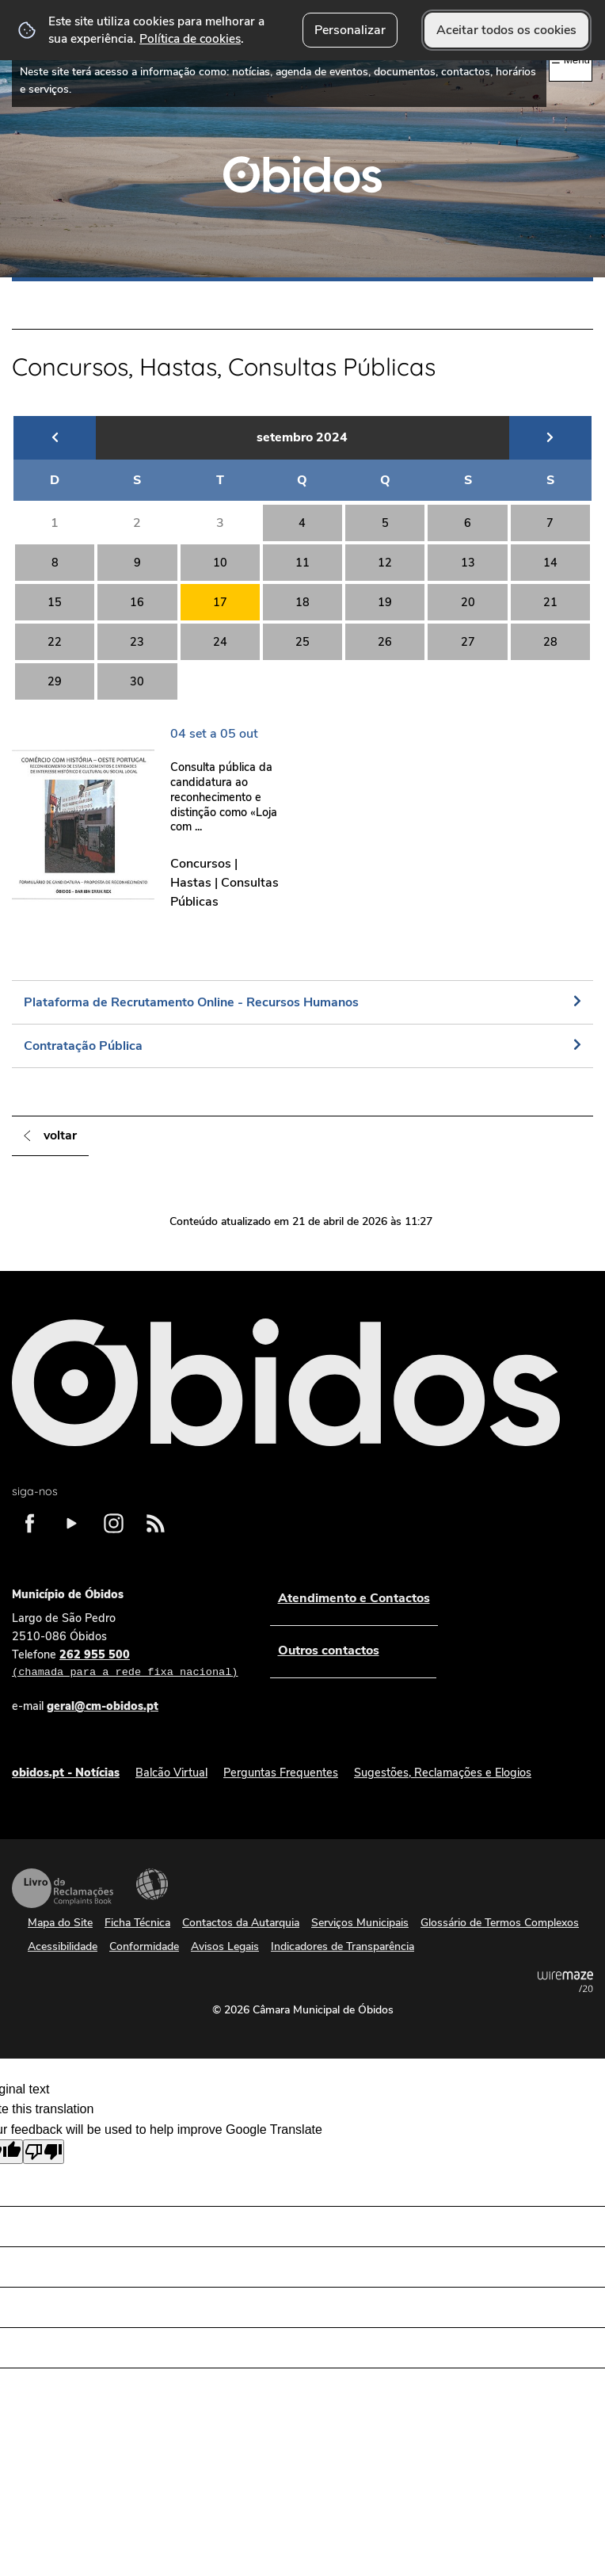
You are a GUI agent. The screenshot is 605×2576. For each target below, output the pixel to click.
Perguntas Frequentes (280, 1772)
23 (137, 642)
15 (55, 602)
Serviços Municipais (360, 1922)
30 (137, 681)
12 (385, 563)
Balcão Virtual (171, 1772)
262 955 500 (125, 1664)
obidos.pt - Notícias (66, 1772)
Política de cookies (190, 38)
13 (468, 563)
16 (137, 602)
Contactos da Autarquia (240, 1922)
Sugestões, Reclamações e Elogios (442, 1772)
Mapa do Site (60, 1922)
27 (468, 642)
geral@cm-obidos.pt (102, 1706)
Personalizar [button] (350, 30)
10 (220, 563)
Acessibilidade (152, 1884)
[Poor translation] (43, 2151)
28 (550, 642)
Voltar (60, 1135)
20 (468, 602)
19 (385, 602)
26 (385, 642)
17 (220, 602)
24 (220, 642)
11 (302, 563)
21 (550, 602)
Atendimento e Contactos (353, 1598)
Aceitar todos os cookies (506, 30)
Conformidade (144, 1946)
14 (550, 563)
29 (55, 681)
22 (55, 642)
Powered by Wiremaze (565, 1982)
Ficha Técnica (137, 1922)
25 (302, 642)
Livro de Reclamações (62, 1888)
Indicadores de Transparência (342, 1946)
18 (302, 602)
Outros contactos (328, 1650)
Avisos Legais (225, 1946)
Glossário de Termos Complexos (499, 1922)
